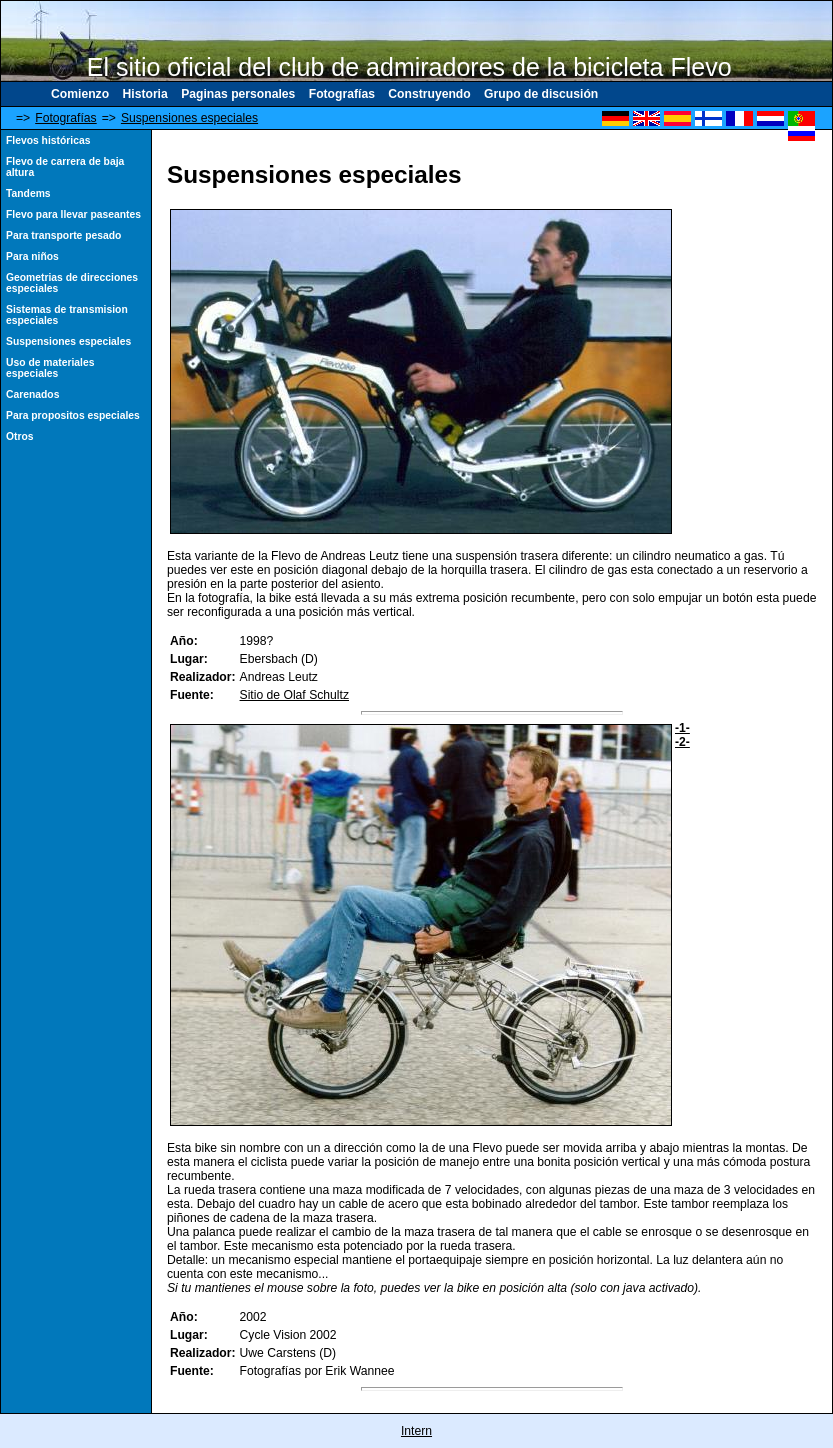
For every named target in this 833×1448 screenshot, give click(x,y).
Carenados (32, 394)
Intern (416, 1431)
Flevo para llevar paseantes (73, 214)
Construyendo (429, 94)
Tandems (28, 193)
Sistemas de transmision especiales (67, 315)
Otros (20, 436)
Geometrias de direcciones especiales (72, 283)
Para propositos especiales (73, 415)
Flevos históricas (48, 140)
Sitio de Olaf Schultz (294, 695)
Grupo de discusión (541, 94)
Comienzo (80, 94)
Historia (144, 94)
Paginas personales (238, 94)
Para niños (32, 256)
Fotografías (342, 94)
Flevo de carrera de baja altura (65, 167)
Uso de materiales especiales (50, 368)
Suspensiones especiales (189, 118)
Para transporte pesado (63, 235)
